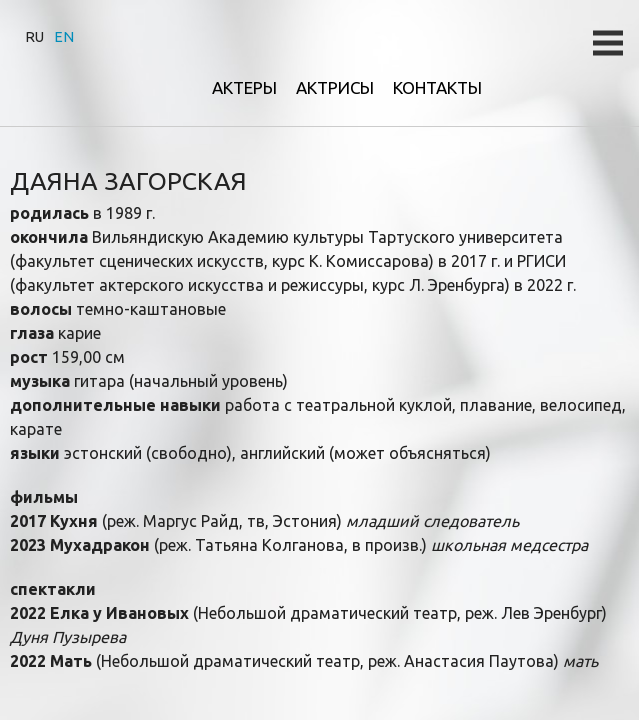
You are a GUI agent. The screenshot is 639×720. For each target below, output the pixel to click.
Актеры (244, 87)
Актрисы (335, 87)
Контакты (437, 87)
